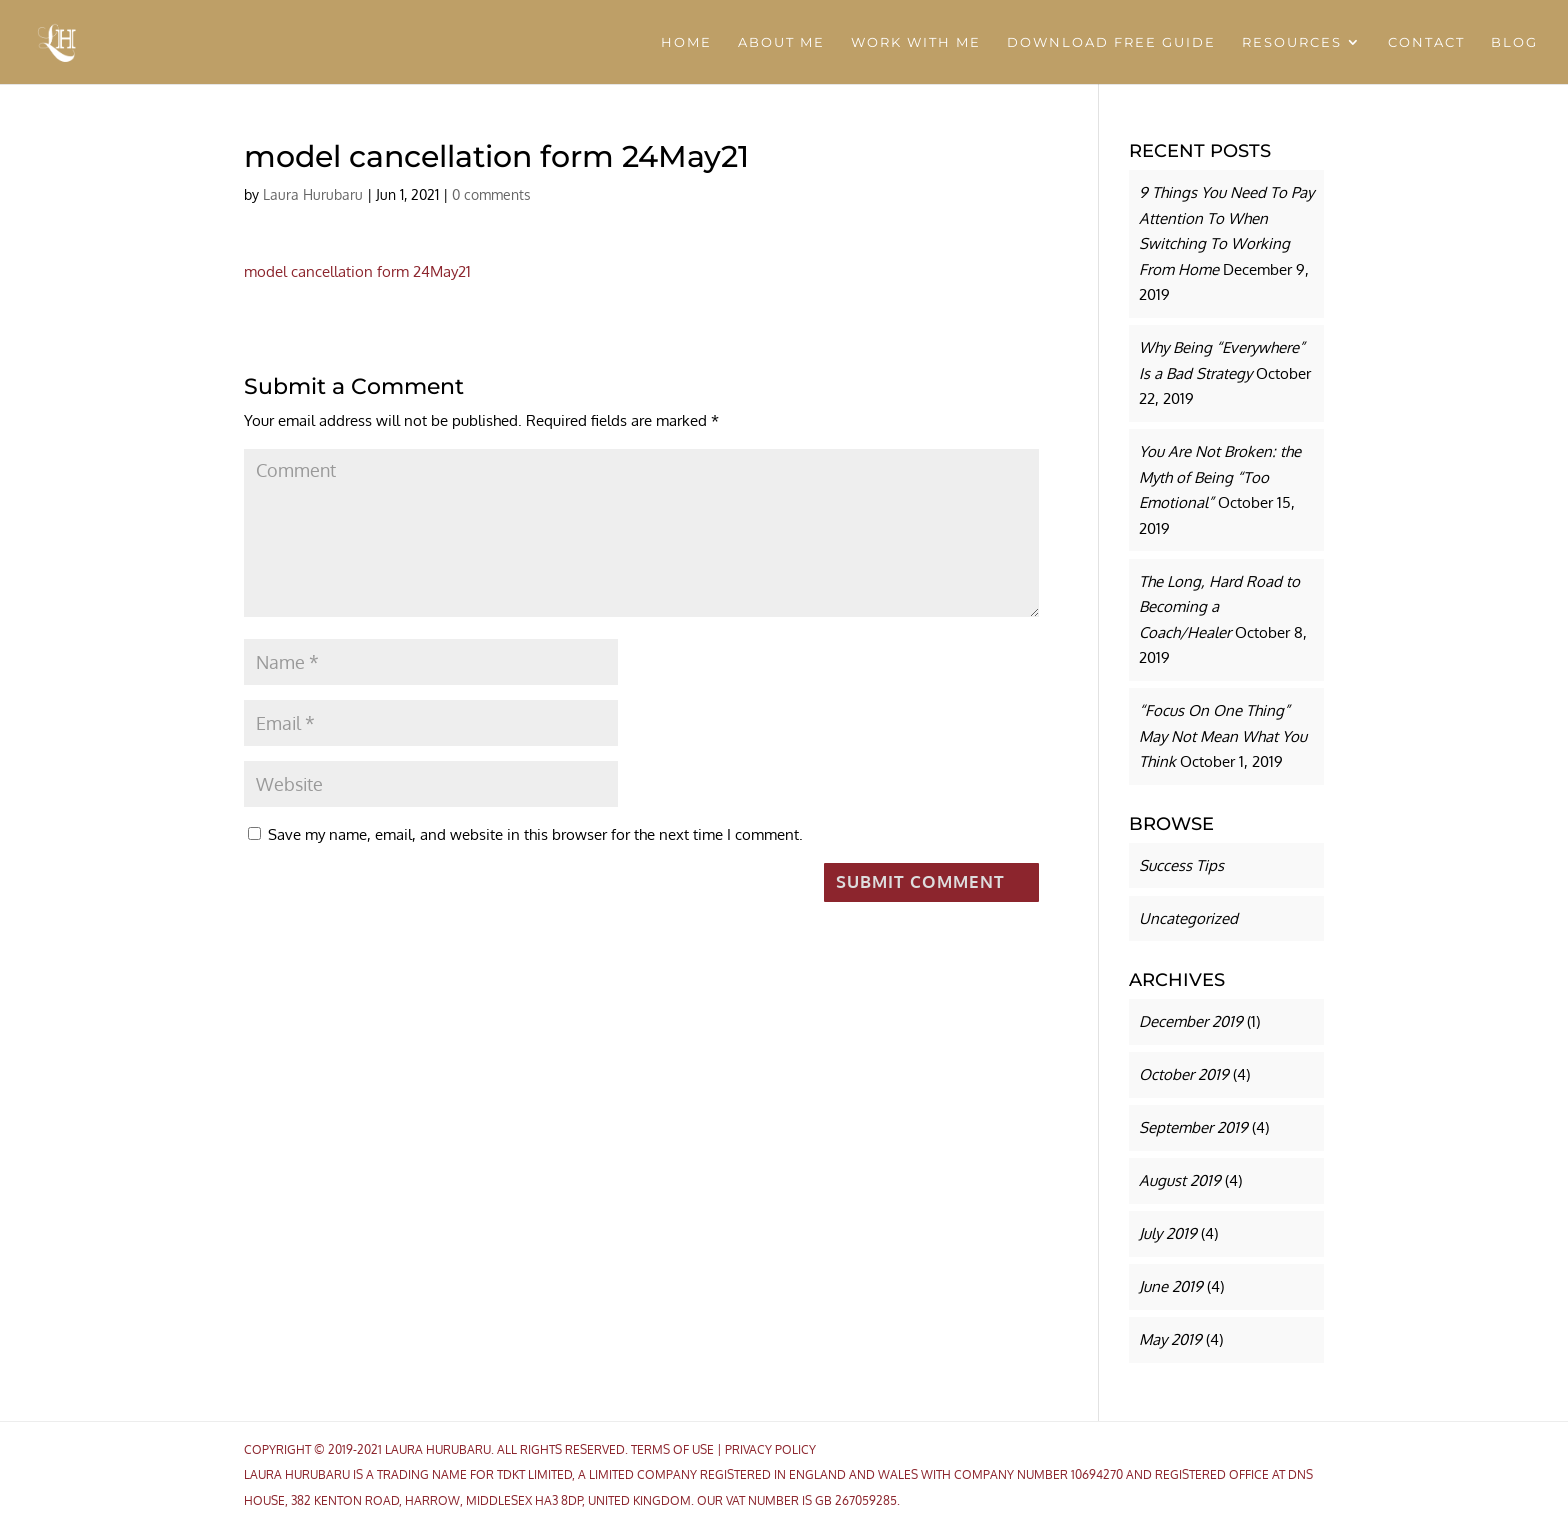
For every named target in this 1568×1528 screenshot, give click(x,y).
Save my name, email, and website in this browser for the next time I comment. (535, 834)
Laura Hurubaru (313, 194)
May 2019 (1170, 1339)
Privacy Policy (770, 1449)
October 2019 (1184, 1074)
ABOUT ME (781, 42)
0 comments (491, 194)
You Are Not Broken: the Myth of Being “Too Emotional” (1220, 477)
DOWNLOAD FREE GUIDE (1111, 42)
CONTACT (1426, 42)
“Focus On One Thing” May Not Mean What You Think (1223, 736)
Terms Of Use (672, 1449)
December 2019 (1191, 1021)
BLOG (1514, 42)
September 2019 (1193, 1127)
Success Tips (1181, 865)
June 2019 (1171, 1286)
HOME (686, 42)
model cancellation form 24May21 (357, 271)
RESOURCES (1292, 42)
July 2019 (1168, 1233)
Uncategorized (1188, 918)
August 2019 (1180, 1180)
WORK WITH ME (916, 42)
